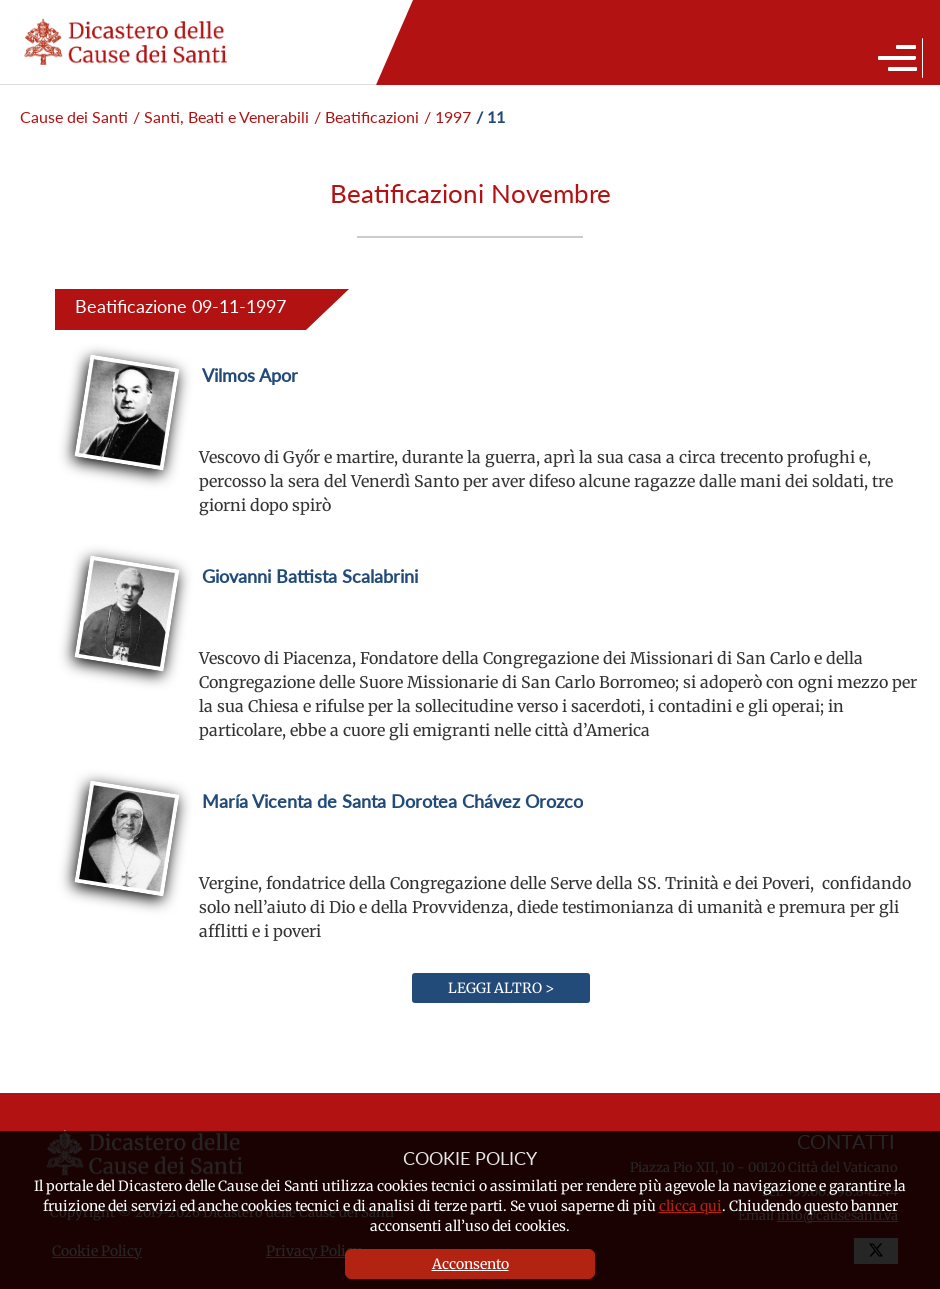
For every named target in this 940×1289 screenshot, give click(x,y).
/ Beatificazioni (366, 116)
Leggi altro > (501, 988)
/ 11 (490, 116)
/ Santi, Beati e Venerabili (221, 116)
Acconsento (470, 1264)
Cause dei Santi (74, 116)
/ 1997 (447, 116)
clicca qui (690, 1206)
